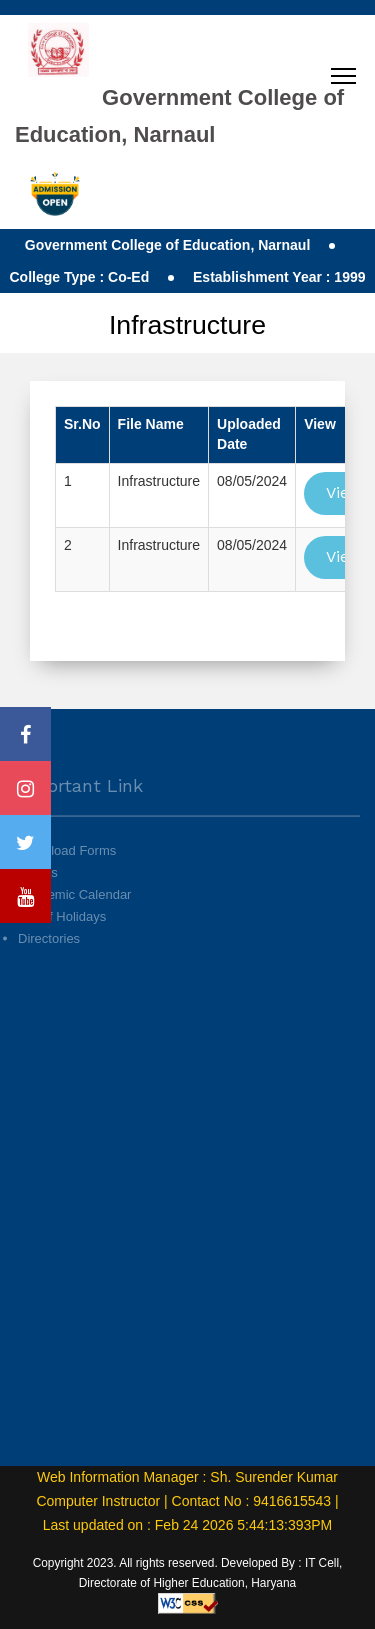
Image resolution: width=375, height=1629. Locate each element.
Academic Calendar (74, 918)
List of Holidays (62, 940)
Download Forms (67, 873)
